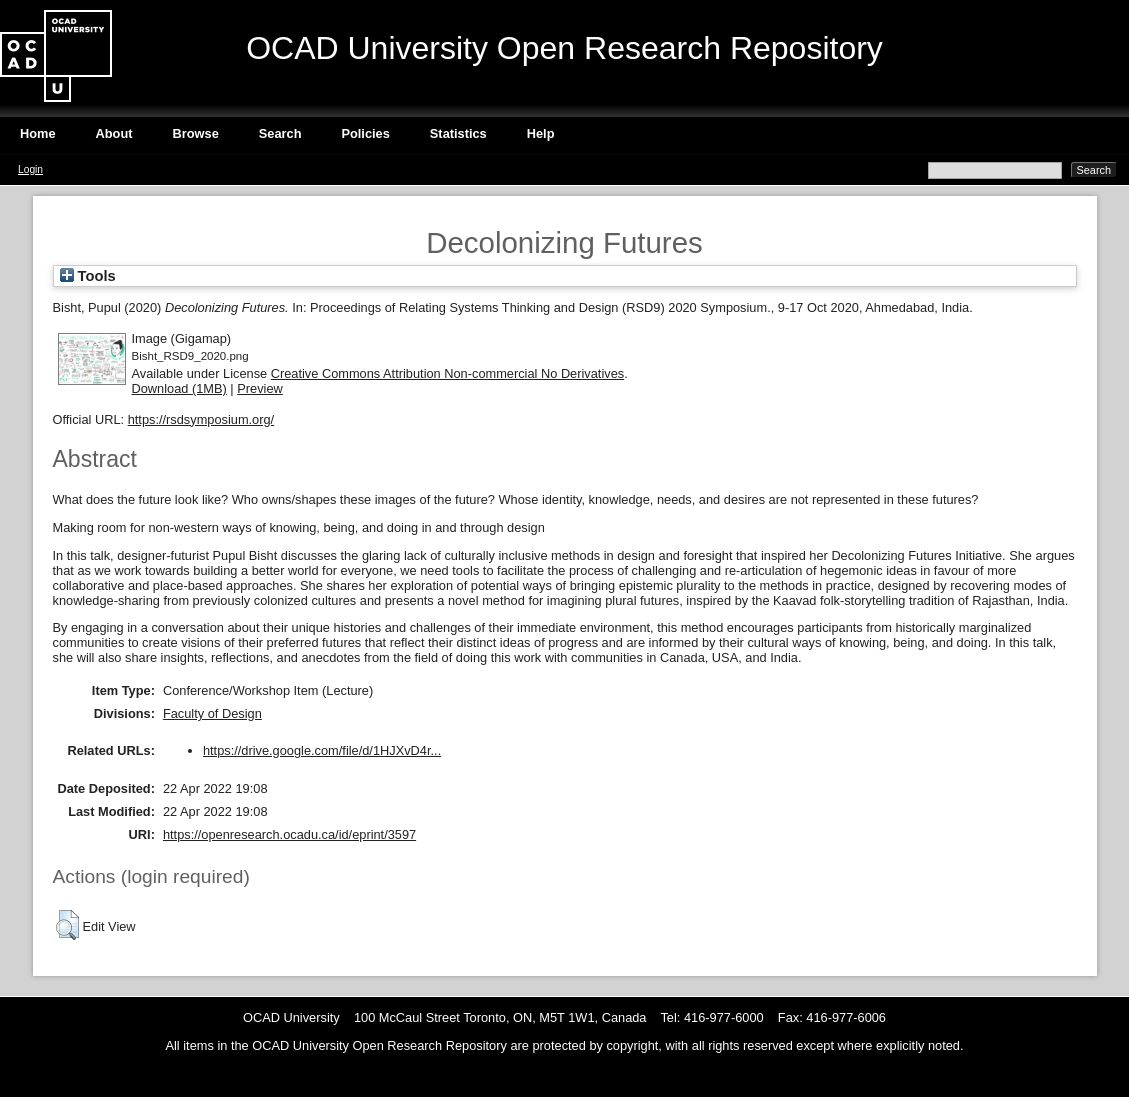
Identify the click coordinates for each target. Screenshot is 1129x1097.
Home (38, 133)
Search (280, 133)
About (114, 133)
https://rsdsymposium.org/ (201, 419)
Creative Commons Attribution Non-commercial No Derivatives (447, 373)
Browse (196, 133)
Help (541, 133)
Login (30, 169)
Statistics (458, 133)
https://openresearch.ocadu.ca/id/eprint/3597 (289, 834)
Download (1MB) (179, 388)
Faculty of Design (212, 713)
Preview (260, 388)
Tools (88, 276)
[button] (67, 925)
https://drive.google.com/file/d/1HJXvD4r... (322, 750)
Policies (365, 133)
